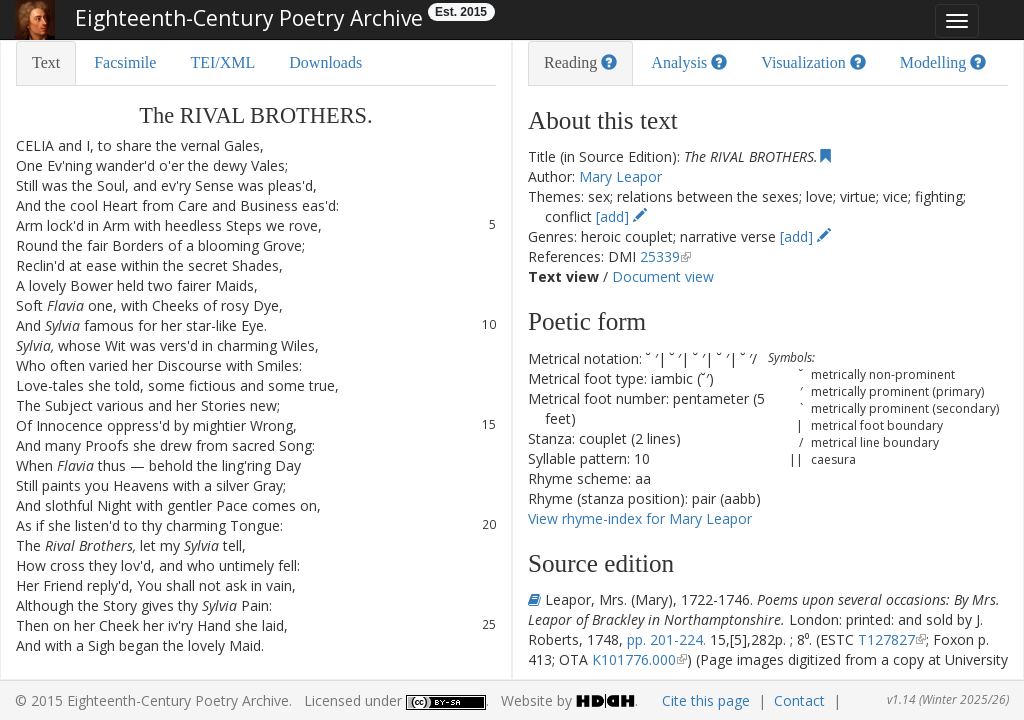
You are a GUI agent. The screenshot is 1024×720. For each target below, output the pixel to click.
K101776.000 (634, 659)
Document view (663, 276)
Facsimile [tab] (125, 62)
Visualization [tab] (813, 62)
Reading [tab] (580, 62)
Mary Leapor (620, 176)
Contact (799, 700)
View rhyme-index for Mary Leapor (640, 518)
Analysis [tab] (689, 62)
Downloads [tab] (325, 62)
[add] (621, 216)
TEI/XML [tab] (222, 62)
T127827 (886, 639)
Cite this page (706, 700)
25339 (660, 256)
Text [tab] (46, 62)
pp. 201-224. (666, 639)
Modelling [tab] (943, 62)
